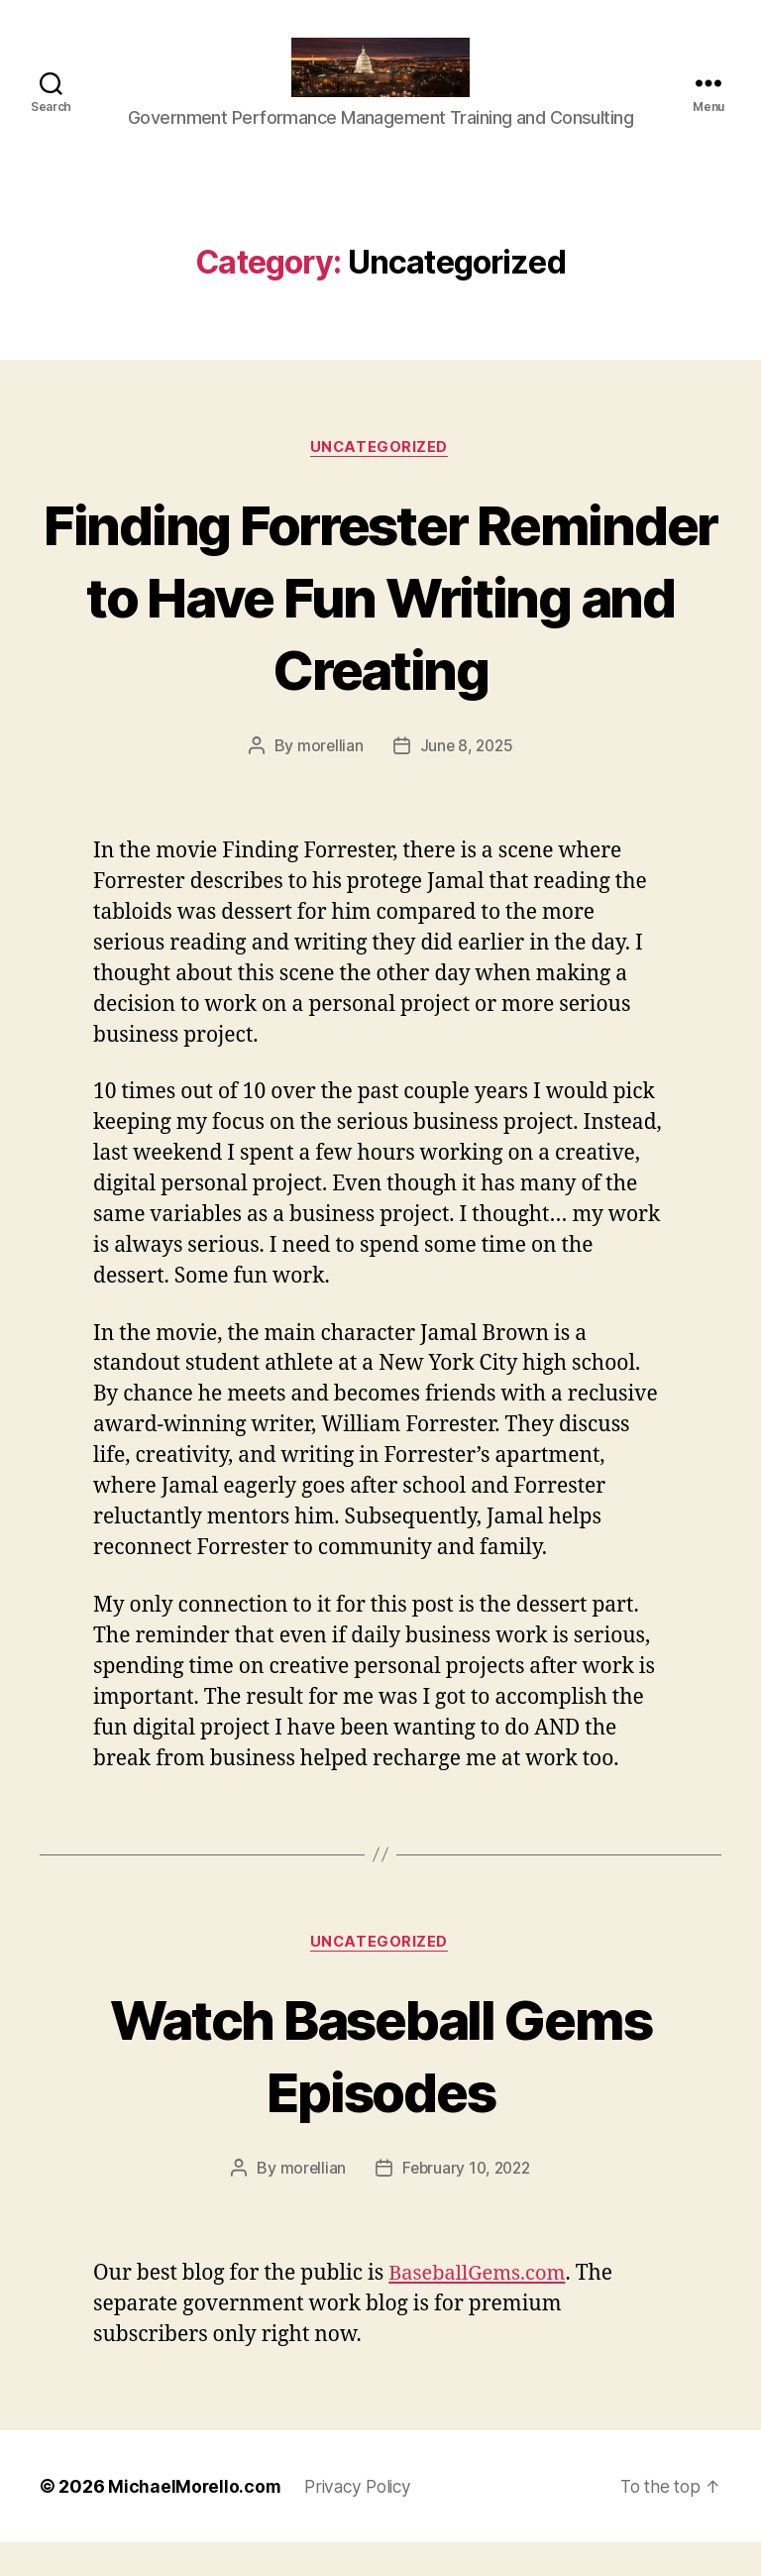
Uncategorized (380, 478)
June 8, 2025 (466, 777)
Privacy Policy (362, 2520)
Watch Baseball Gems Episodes (380, 2086)
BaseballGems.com (481, 2307)
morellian (328, 777)
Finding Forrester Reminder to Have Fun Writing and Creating (380, 625)
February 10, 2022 (466, 2201)
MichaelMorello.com (195, 2520)
